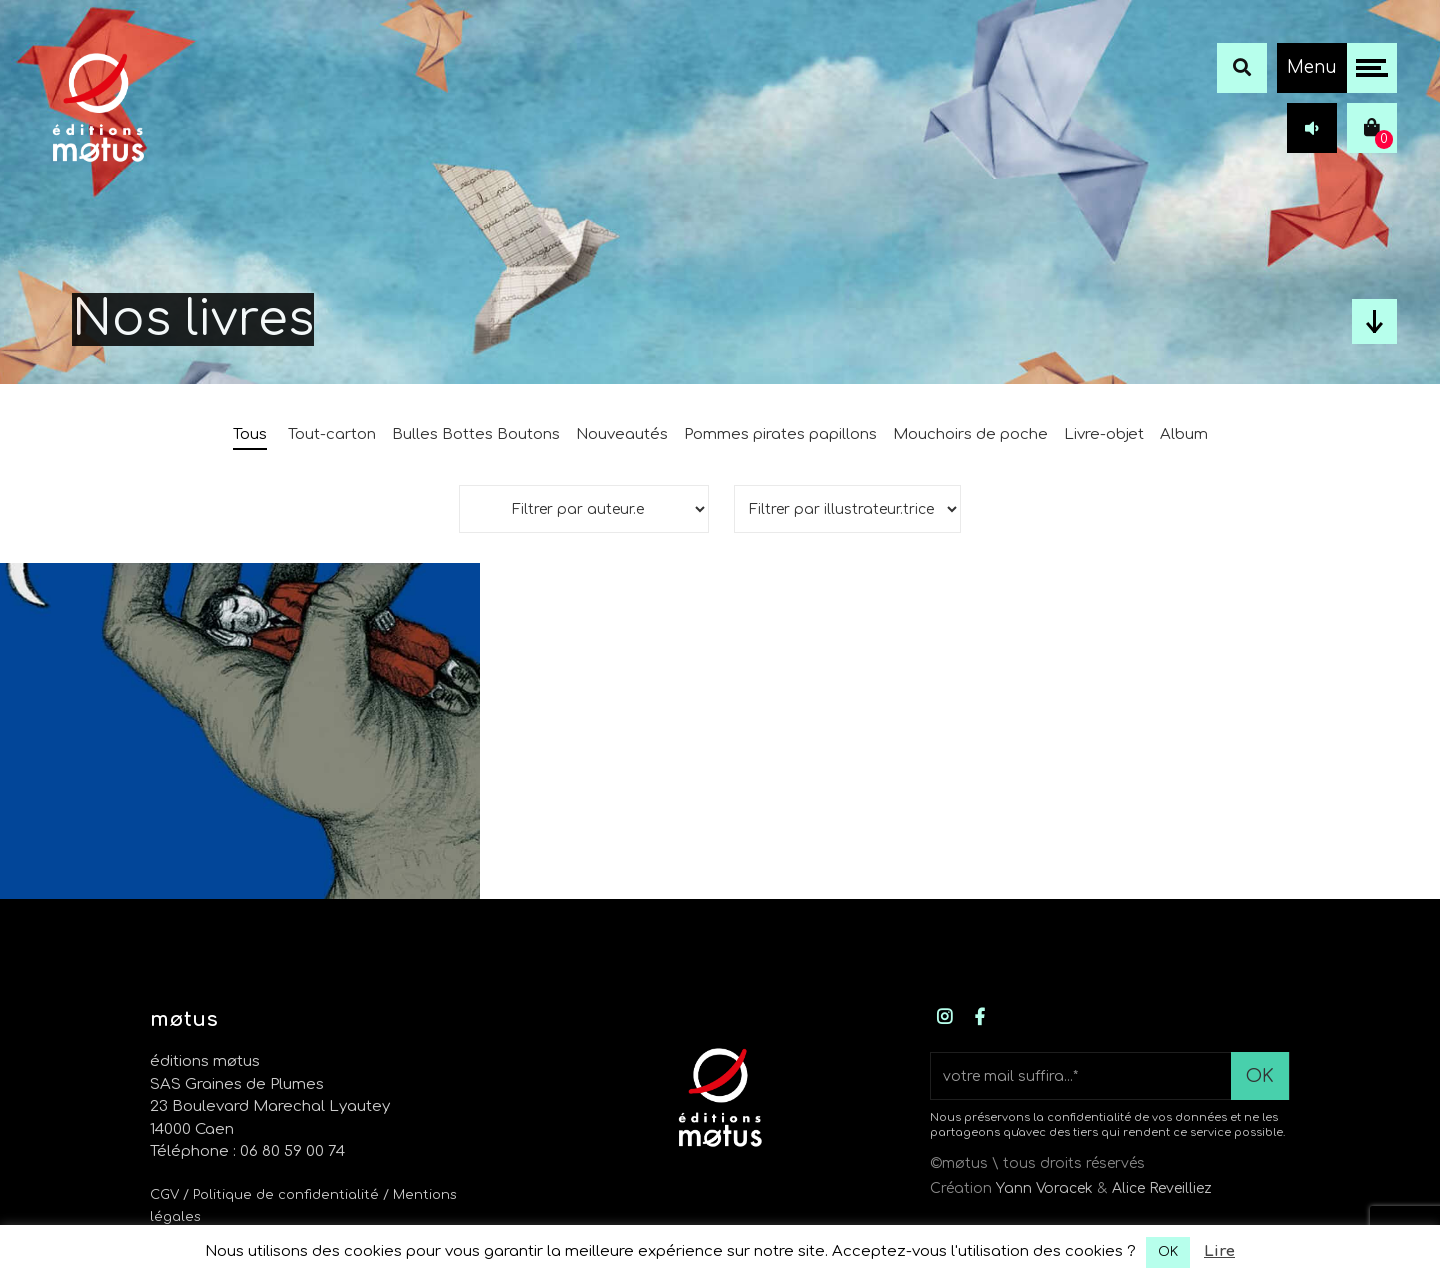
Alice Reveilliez (1162, 1188)
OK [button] (1168, 1252)
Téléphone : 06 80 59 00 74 (247, 1151)
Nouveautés (622, 434)
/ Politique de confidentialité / (288, 1195)
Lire (1219, 1251)
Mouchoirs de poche (970, 434)
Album (1184, 434)
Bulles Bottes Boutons (476, 434)
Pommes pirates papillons (780, 434)
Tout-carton (332, 434)
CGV (164, 1195)
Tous (250, 434)
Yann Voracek (1044, 1188)
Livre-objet (1104, 434)
